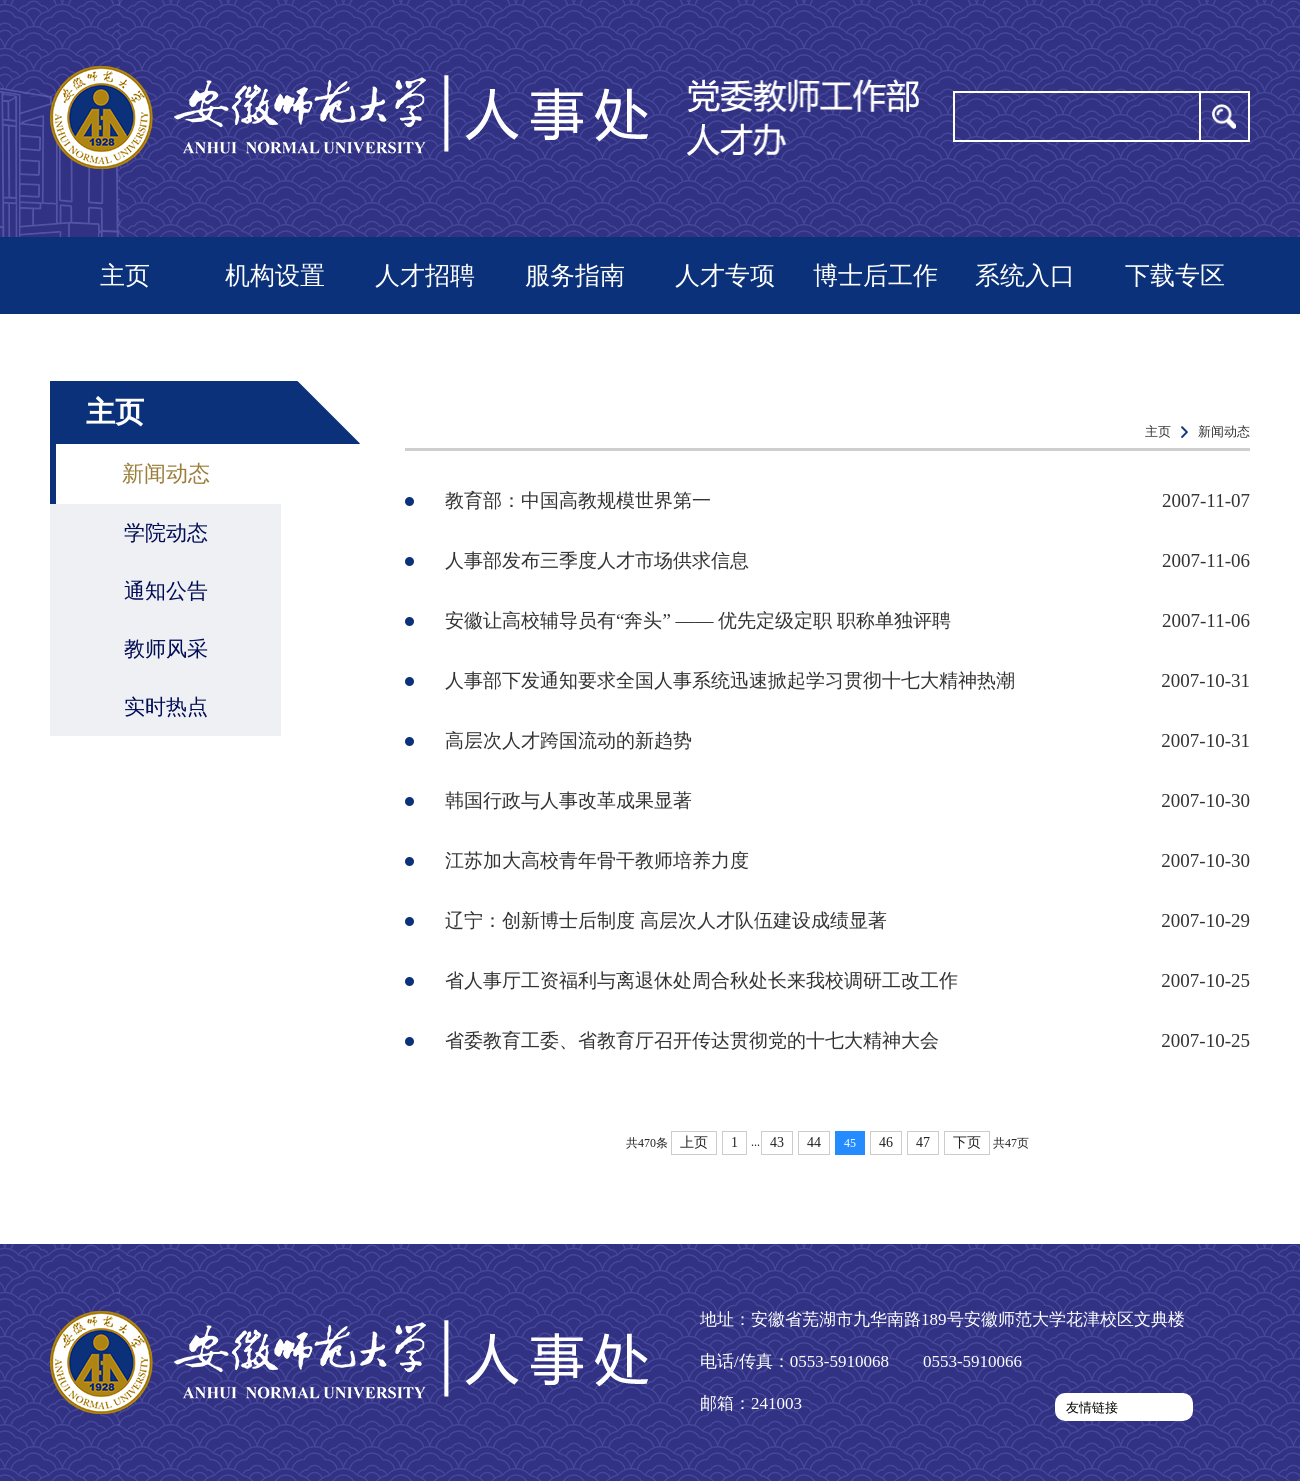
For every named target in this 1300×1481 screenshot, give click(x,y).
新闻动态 (166, 473)
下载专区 (1175, 275)
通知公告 (166, 591)
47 (923, 1142)
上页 (694, 1142)
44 (814, 1142)
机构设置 (275, 275)
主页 (125, 275)
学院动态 (166, 533)
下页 (967, 1142)
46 (886, 1142)
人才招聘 (425, 275)
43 (777, 1142)
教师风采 (166, 649)
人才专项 (725, 275)
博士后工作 (875, 275)
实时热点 (166, 707)
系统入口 (1025, 275)
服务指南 (575, 275)
